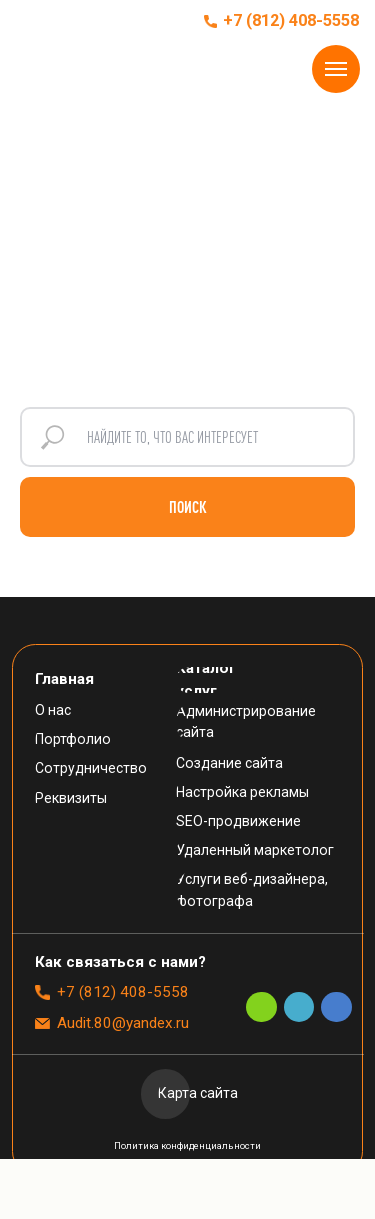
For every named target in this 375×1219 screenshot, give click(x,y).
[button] (130, 962)
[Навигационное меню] (336, 69)
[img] (56, 21)
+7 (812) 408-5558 (291, 20)
